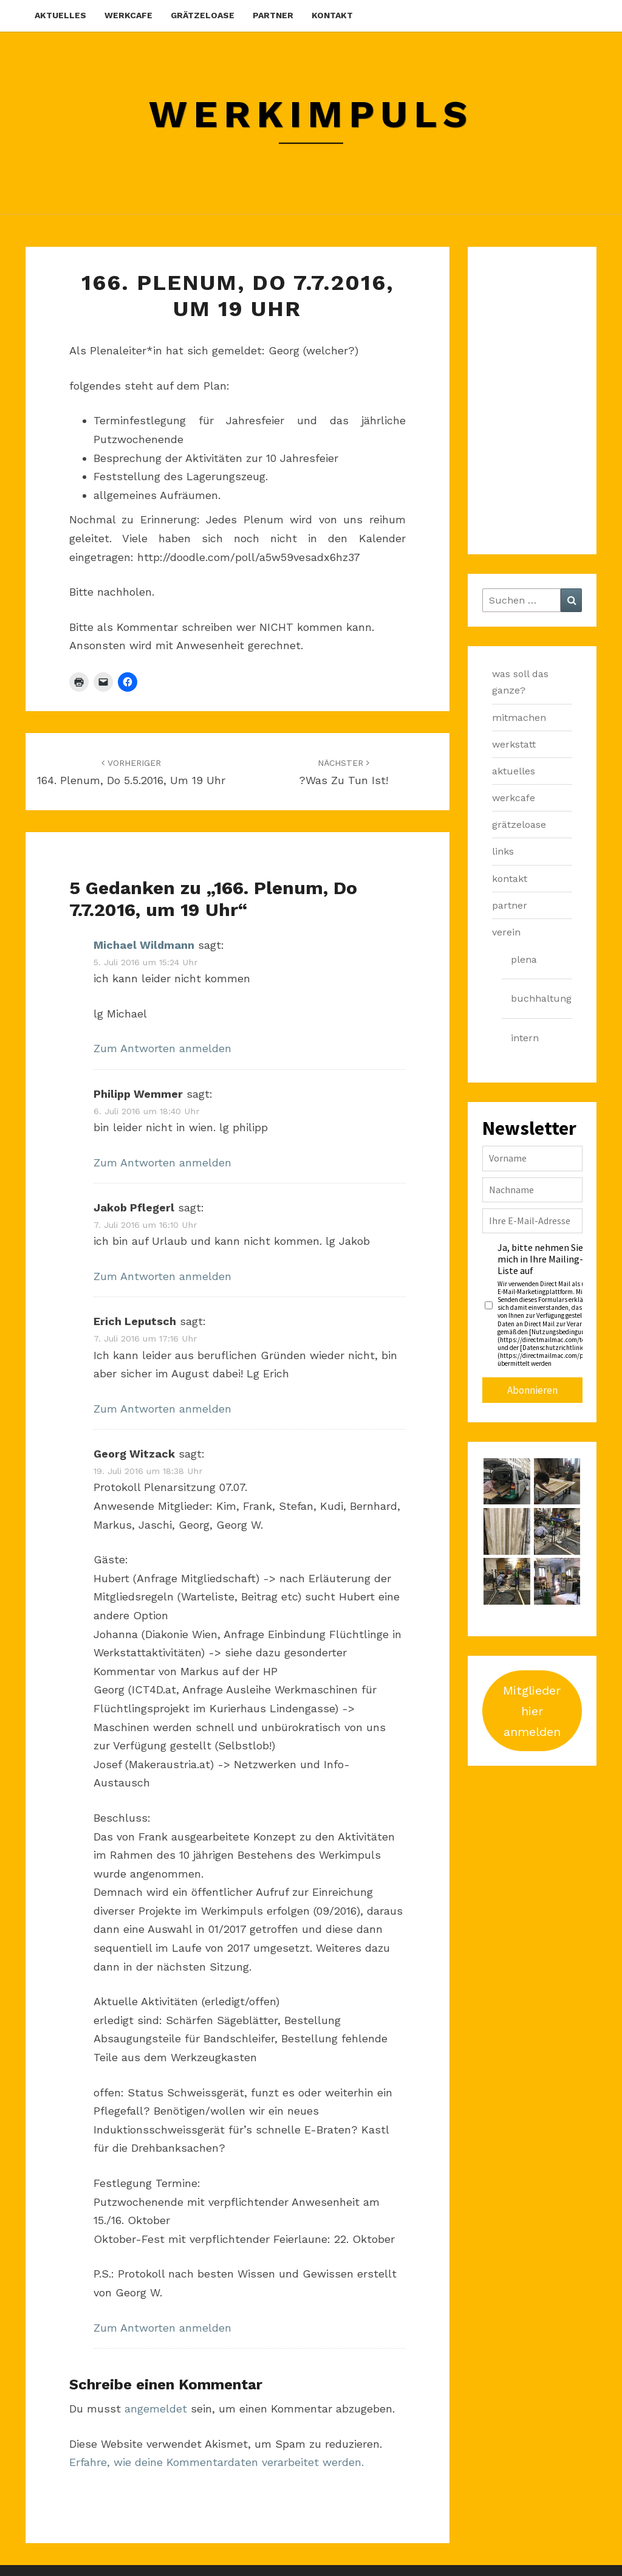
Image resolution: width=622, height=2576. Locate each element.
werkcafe (128, 15)
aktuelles (60, 15)
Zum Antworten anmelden (162, 1048)
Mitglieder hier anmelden (532, 1711)
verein (506, 932)
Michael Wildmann (144, 944)
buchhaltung (541, 998)
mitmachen (519, 717)
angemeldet (156, 2408)
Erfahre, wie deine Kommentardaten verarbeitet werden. (216, 2462)
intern (525, 1038)
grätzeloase (202, 15)
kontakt (332, 15)
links (503, 851)
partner (273, 15)
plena (524, 959)
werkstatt (514, 744)
